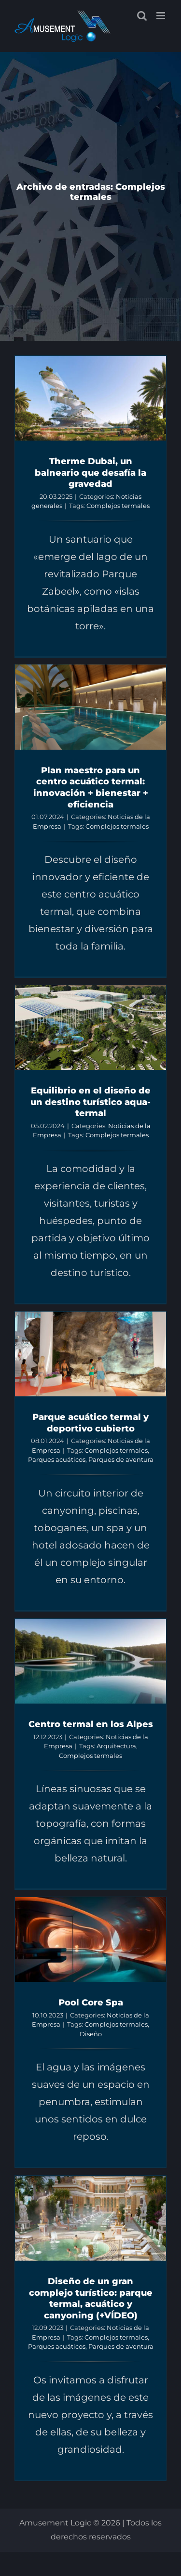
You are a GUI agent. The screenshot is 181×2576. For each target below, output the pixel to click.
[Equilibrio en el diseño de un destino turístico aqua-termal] (90, 1027)
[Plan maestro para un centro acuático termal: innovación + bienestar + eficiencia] (90, 707)
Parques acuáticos (56, 1459)
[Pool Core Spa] (90, 1939)
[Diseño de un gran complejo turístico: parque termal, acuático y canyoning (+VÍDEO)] (90, 2218)
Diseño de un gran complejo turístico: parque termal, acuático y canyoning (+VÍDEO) (91, 2298)
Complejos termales (118, 505)
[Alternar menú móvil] (161, 16)
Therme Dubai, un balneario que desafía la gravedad (90, 472)
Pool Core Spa (90, 2002)
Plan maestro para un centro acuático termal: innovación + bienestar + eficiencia (90, 787)
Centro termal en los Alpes (90, 1724)
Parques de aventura (120, 1459)
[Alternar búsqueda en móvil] (142, 16)
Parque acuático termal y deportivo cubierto (90, 1422)
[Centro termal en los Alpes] (90, 1661)
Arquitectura (116, 1746)
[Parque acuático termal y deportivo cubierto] (90, 1354)
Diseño (91, 2034)
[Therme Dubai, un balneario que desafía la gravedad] (90, 398)
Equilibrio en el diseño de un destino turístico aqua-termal (90, 1102)
